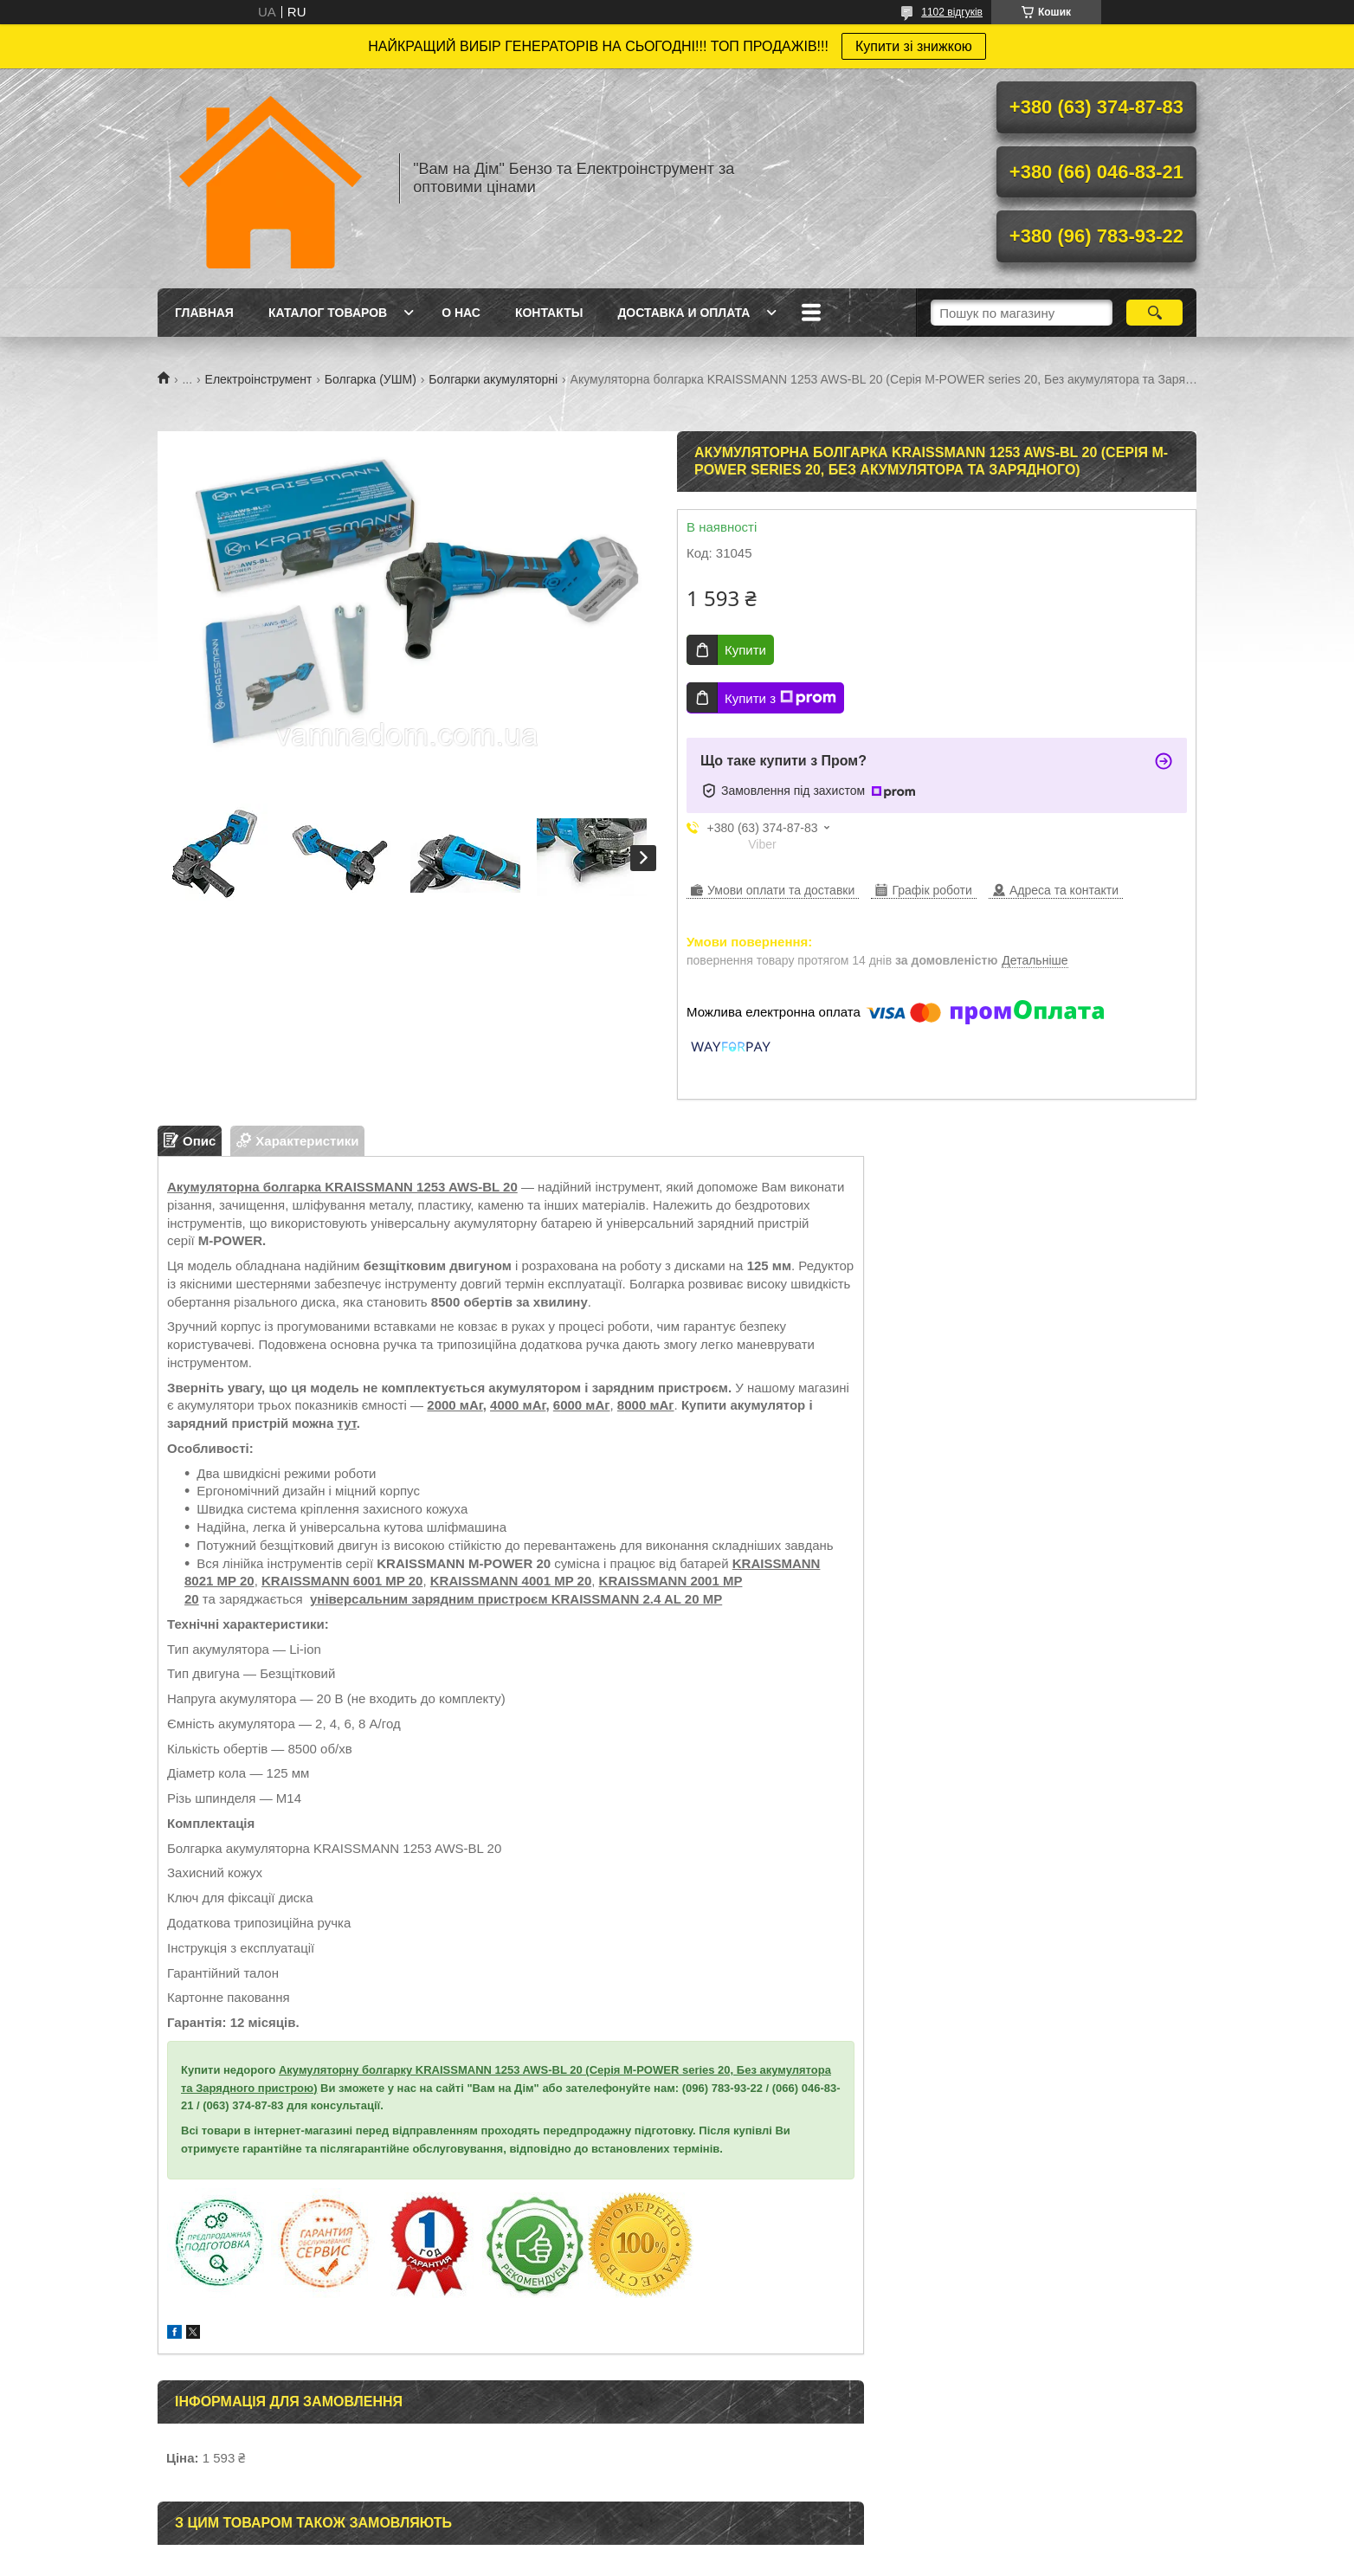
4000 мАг (517, 1405)
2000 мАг (454, 1405)
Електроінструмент (259, 379)
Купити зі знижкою (913, 46)
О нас (461, 313)
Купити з (780, 698)
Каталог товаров (327, 313)
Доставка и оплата (683, 313)
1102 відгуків (952, 12)
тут (346, 1423)
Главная (204, 313)
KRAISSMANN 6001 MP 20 (341, 1580)
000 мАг (649, 1405)
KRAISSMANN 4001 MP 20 (510, 1580)
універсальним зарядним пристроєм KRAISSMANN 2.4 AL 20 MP (516, 1598)
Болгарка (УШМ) (370, 379)
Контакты (549, 313)
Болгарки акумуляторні (493, 379)
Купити (745, 649)
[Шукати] (1154, 313)
